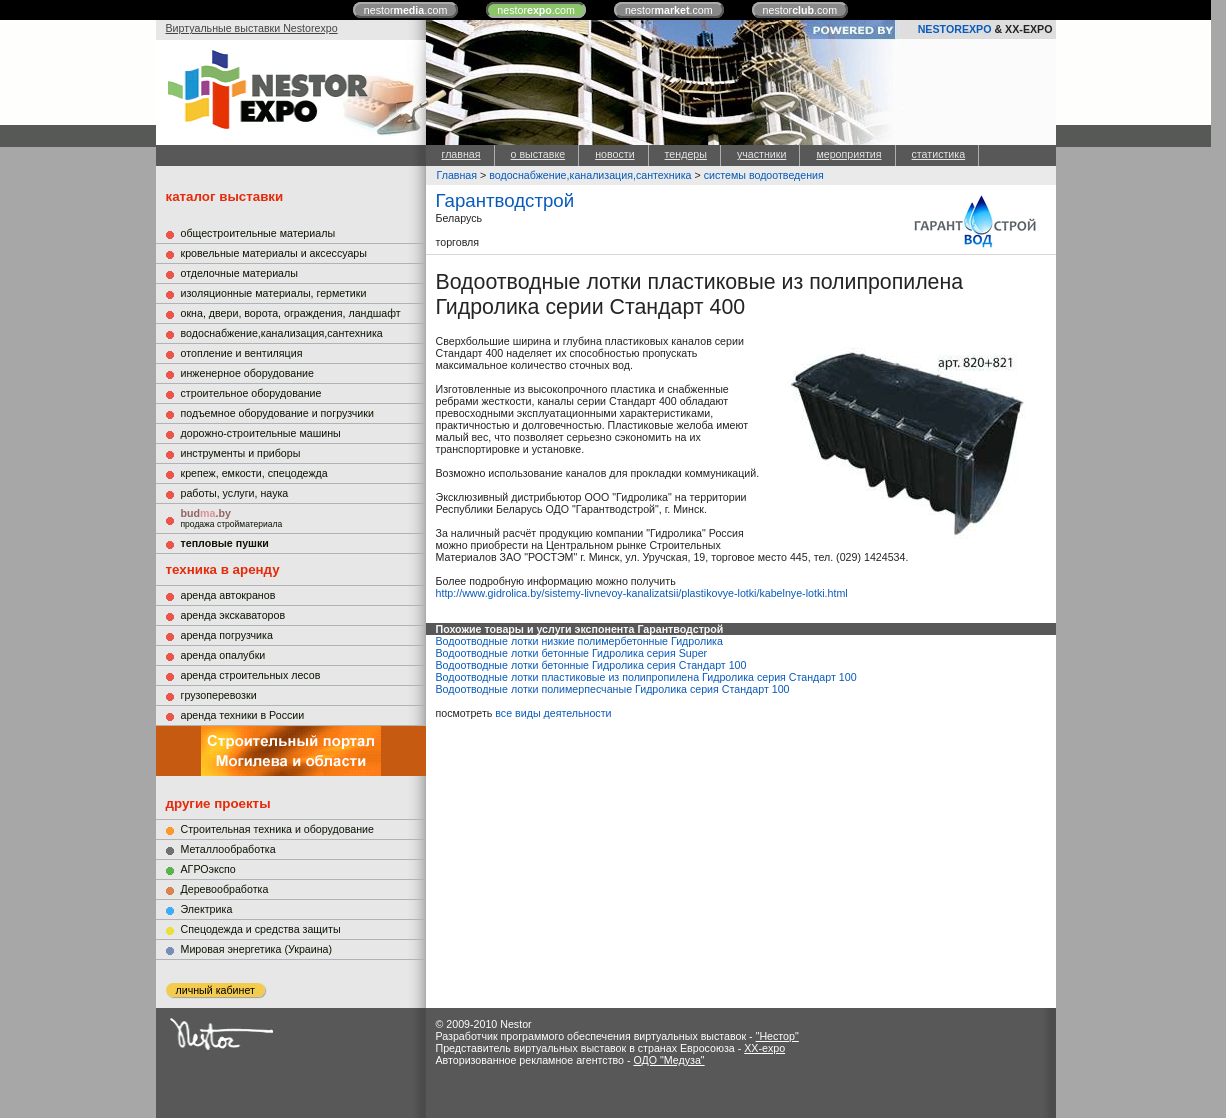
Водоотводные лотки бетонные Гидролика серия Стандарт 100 (591, 665)
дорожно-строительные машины (261, 433)
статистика (939, 154)
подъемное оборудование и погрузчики (277, 413)
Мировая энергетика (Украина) (257, 949)
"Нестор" (777, 1036)
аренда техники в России (243, 715)
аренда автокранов (228, 595)
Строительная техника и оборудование (277, 829)
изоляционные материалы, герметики (274, 293)
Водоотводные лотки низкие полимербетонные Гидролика (579, 641)
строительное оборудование (251, 393)
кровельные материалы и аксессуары (274, 253)
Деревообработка (225, 889)
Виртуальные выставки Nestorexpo (252, 28)
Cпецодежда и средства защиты (261, 929)
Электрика (207, 909)
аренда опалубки (223, 655)
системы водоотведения (764, 175)
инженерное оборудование (247, 373)
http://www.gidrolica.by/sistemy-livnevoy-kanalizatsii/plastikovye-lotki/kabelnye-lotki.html (642, 593)
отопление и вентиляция (242, 353)
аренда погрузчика (227, 635)
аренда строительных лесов (251, 675)
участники (761, 154)
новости (614, 154)
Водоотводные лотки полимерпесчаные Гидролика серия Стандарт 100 (613, 689)
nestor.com (406, 10)
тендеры (686, 154)
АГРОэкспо (208, 869)
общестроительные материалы (258, 233)
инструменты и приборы (241, 453)
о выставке (538, 154)
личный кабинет (215, 990)
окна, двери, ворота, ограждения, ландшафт (291, 313)
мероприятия (848, 154)
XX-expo (764, 1048)
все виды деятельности (553, 713)
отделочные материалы (239, 273)
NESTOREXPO (955, 29)
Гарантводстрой (505, 200)
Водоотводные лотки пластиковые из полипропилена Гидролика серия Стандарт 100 (646, 677)
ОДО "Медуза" (668, 1060)
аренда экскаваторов (233, 615)
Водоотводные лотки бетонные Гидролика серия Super (572, 653)
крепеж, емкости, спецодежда (254, 473)
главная (461, 154)
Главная (457, 175)
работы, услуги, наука (235, 493)
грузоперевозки (219, 695)
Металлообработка (228, 849)
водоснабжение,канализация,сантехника (282, 333)
